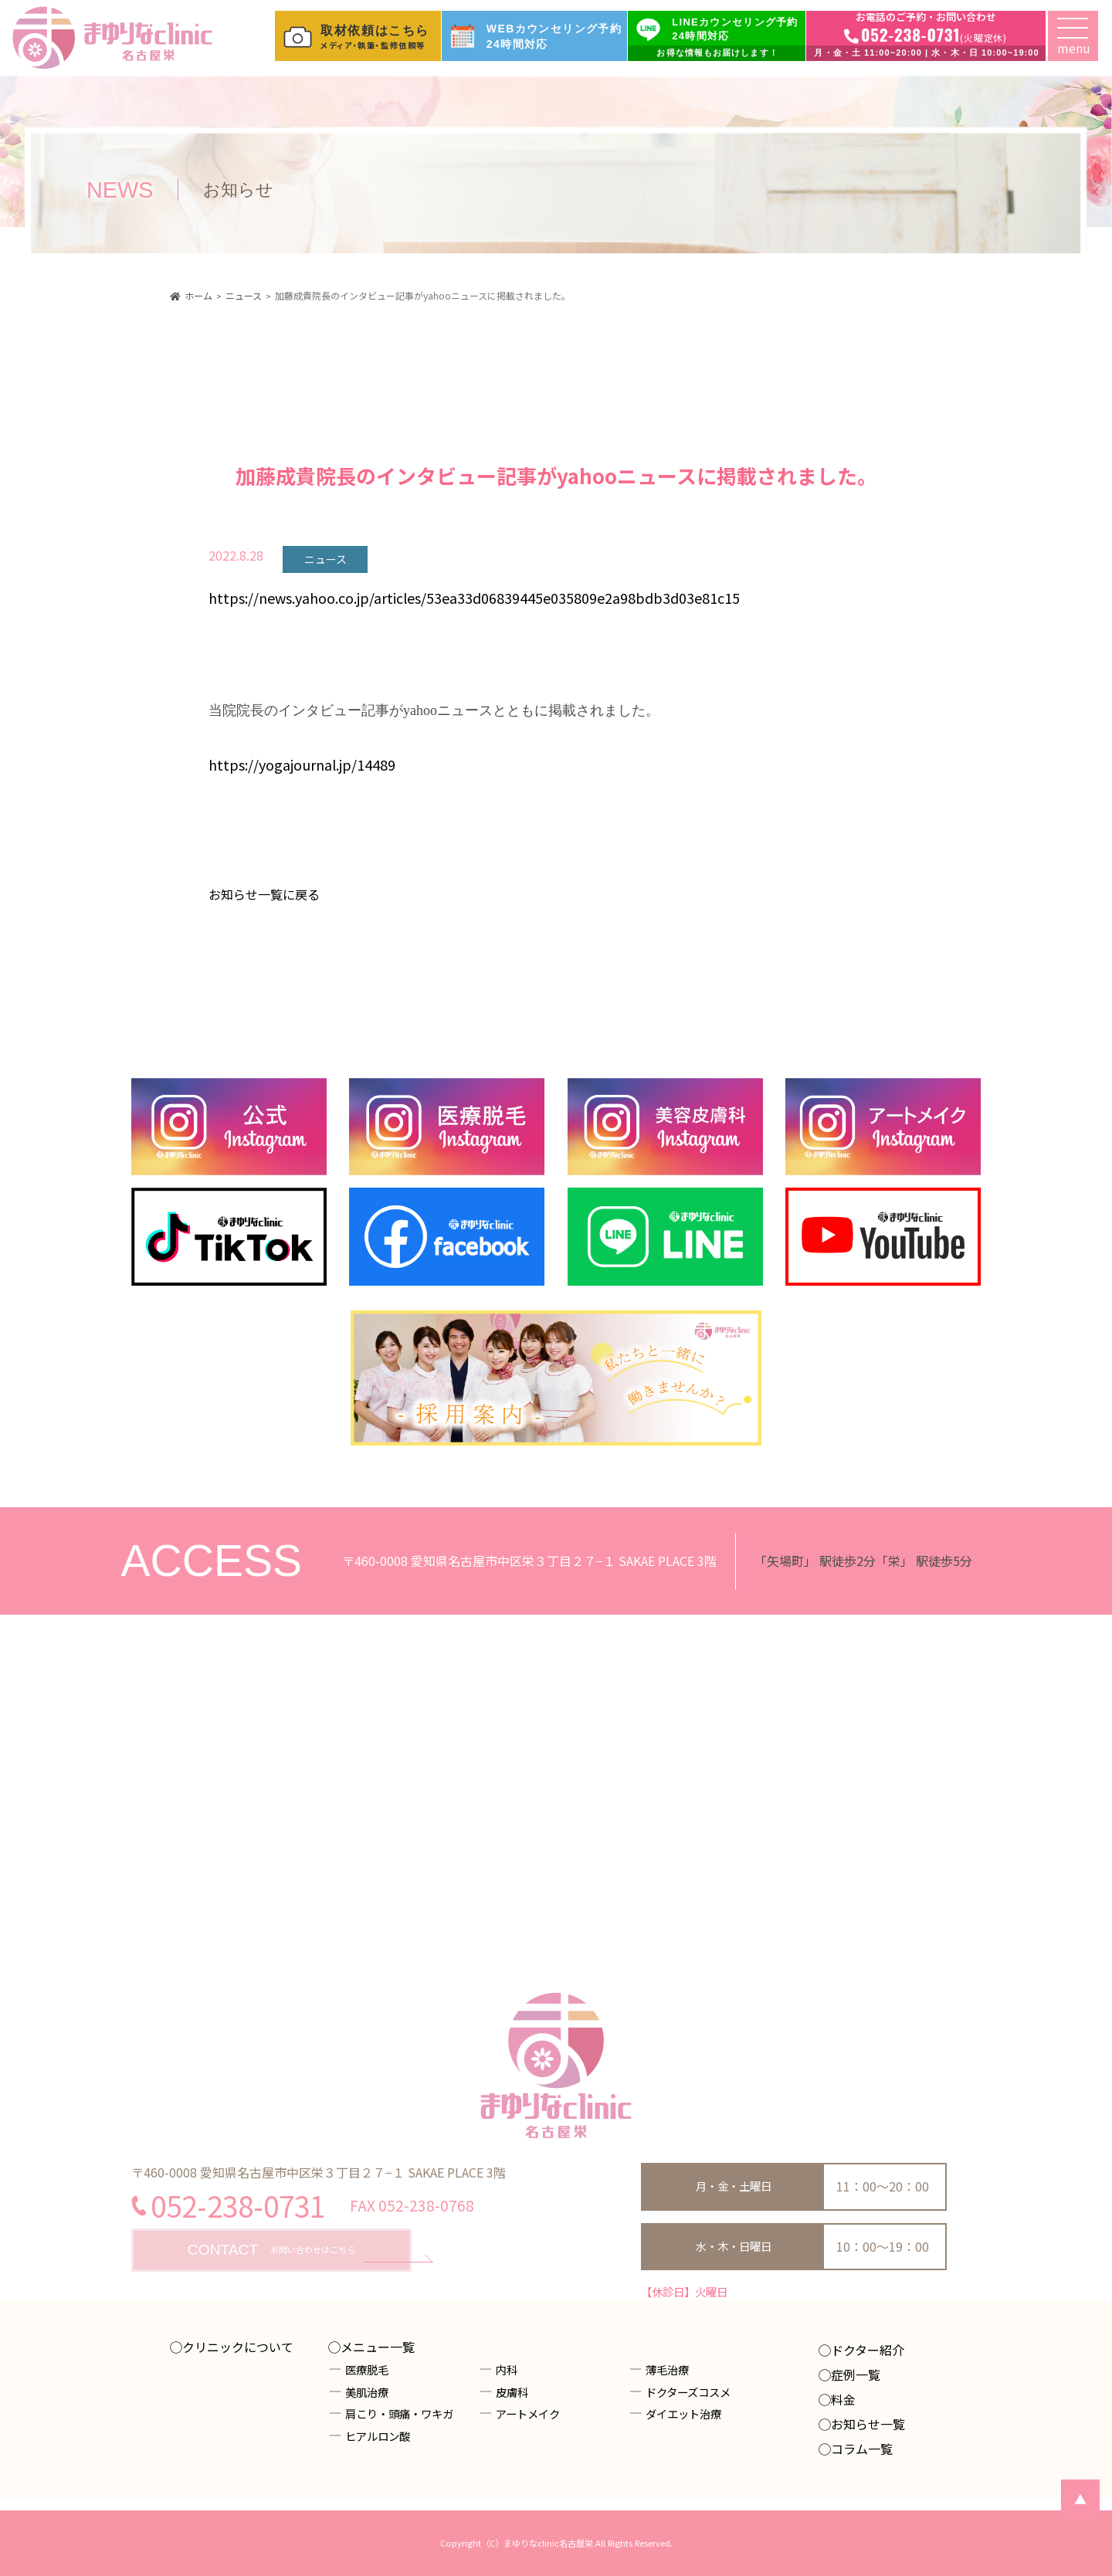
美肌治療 (366, 2392)
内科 (506, 2369)
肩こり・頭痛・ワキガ (399, 2413)
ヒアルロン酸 (377, 2436)
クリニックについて (237, 2346)
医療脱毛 (366, 2369)
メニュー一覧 (378, 2346)
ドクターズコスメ (688, 2392)
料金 (843, 2399)
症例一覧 (855, 2374)
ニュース (325, 559)
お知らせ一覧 (868, 2424)
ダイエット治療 (683, 2413)
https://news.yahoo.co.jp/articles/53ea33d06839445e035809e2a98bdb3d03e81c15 (474, 598)
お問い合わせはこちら (271, 2250)
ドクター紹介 (867, 2349)
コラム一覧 (862, 2448)
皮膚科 (512, 2392)
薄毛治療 (667, 2369)
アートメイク (528, 2413)
